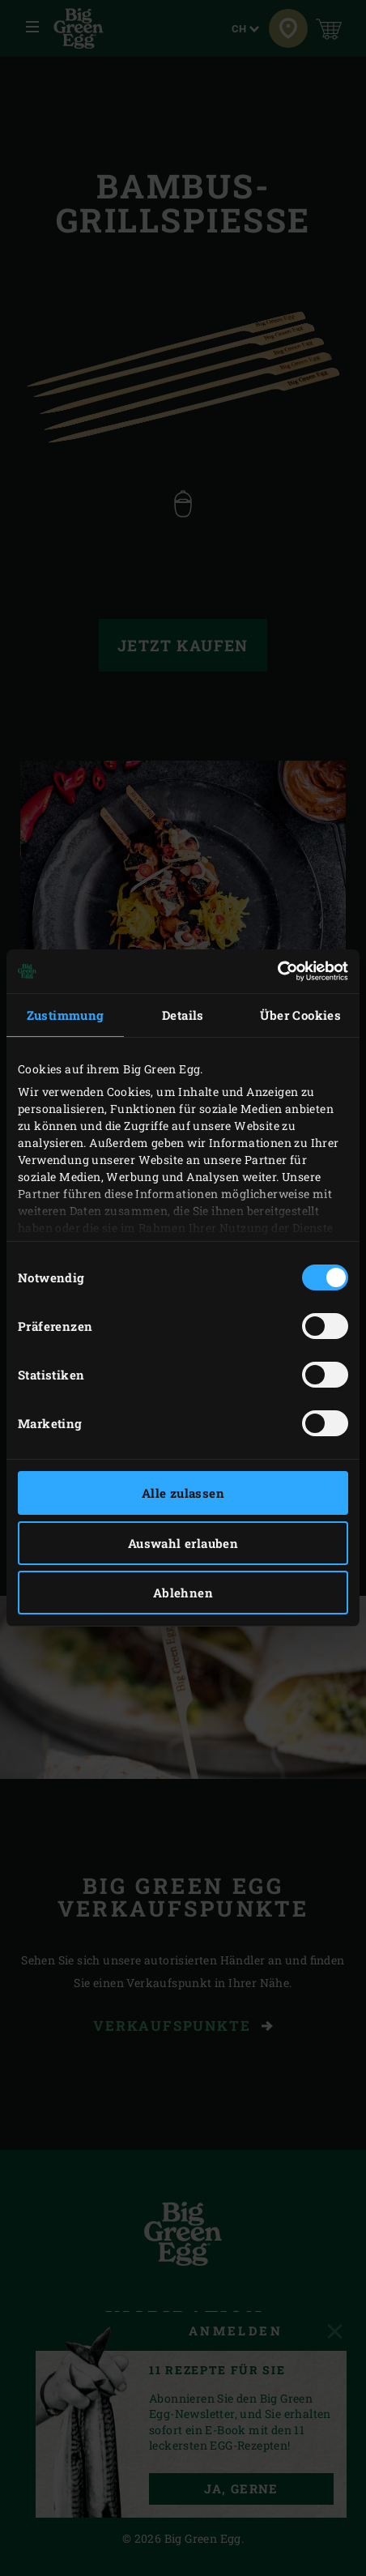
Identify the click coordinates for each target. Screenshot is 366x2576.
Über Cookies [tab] (300, 1015)
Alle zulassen (183, 1493)
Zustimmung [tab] (65, 1015)
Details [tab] (183, 1015)
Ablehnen (183, 1592)
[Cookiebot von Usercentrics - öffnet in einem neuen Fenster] (277, 971)
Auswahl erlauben (183, 1543)
